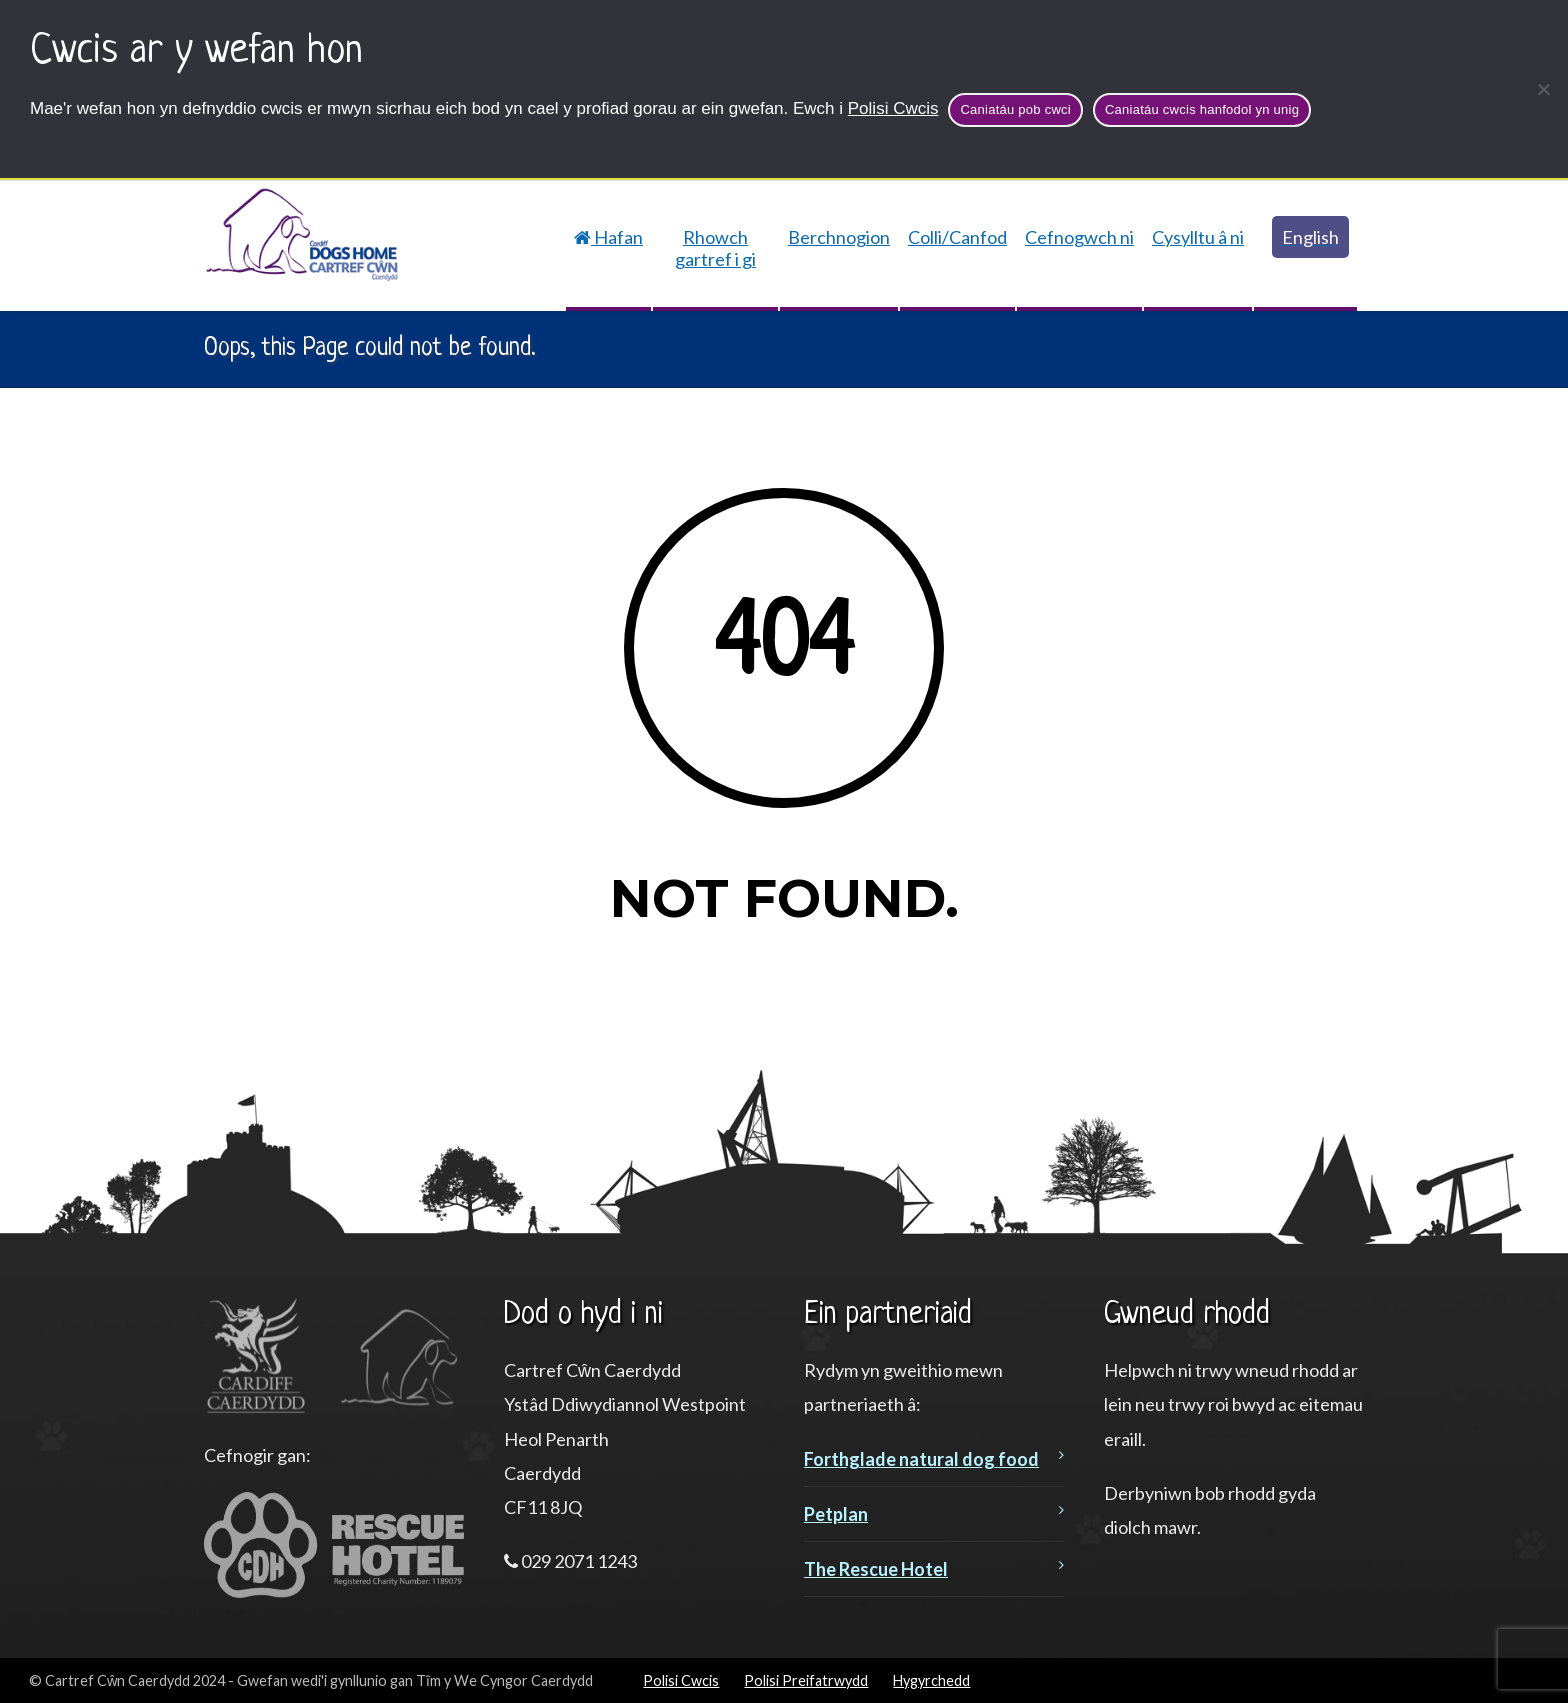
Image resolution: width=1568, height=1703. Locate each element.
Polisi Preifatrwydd (806, 1680)
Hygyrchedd (931, 1680)
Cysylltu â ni (1198, 237)
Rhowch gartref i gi (715, 248)
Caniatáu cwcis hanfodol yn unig (1202, 109)
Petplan (836, 1514)
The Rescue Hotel (876, 1569)
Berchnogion (839, 237)
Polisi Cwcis (893, 108)
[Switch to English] (1305, 237)
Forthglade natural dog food (921, 1459)
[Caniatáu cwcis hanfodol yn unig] (1543, 89)
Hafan (608, 237)
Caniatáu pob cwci (1015, 109)
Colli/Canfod (957, 237)
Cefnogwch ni (1079, 237)
